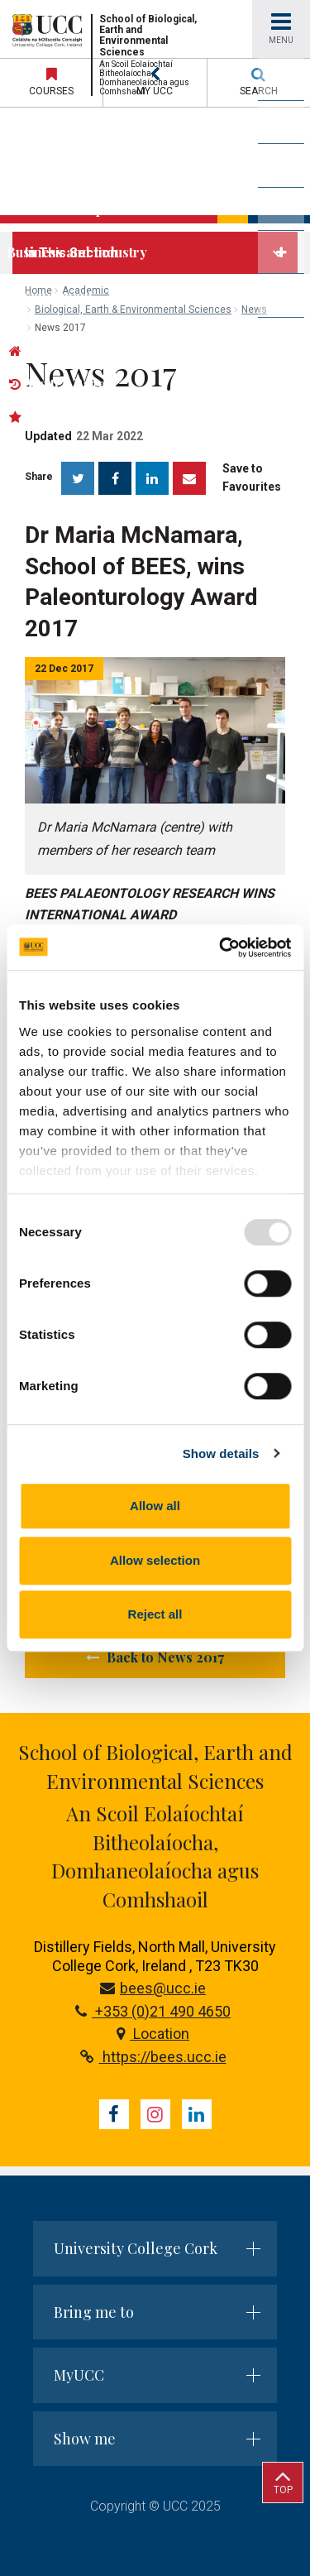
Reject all (155, 1614)
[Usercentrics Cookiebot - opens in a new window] (220, 947)
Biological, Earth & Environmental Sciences (133, 309)
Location (153, 2033)
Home (38, 290)
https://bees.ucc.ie (153, 2056)
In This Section (71, 253)
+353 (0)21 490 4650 (153, 2011)
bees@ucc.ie (153, 1988)
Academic (85, 290)
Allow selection (155, 1560)
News (254, 309)
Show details (221, 1453)
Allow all (155, 1506)
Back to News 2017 (155, 1657)
